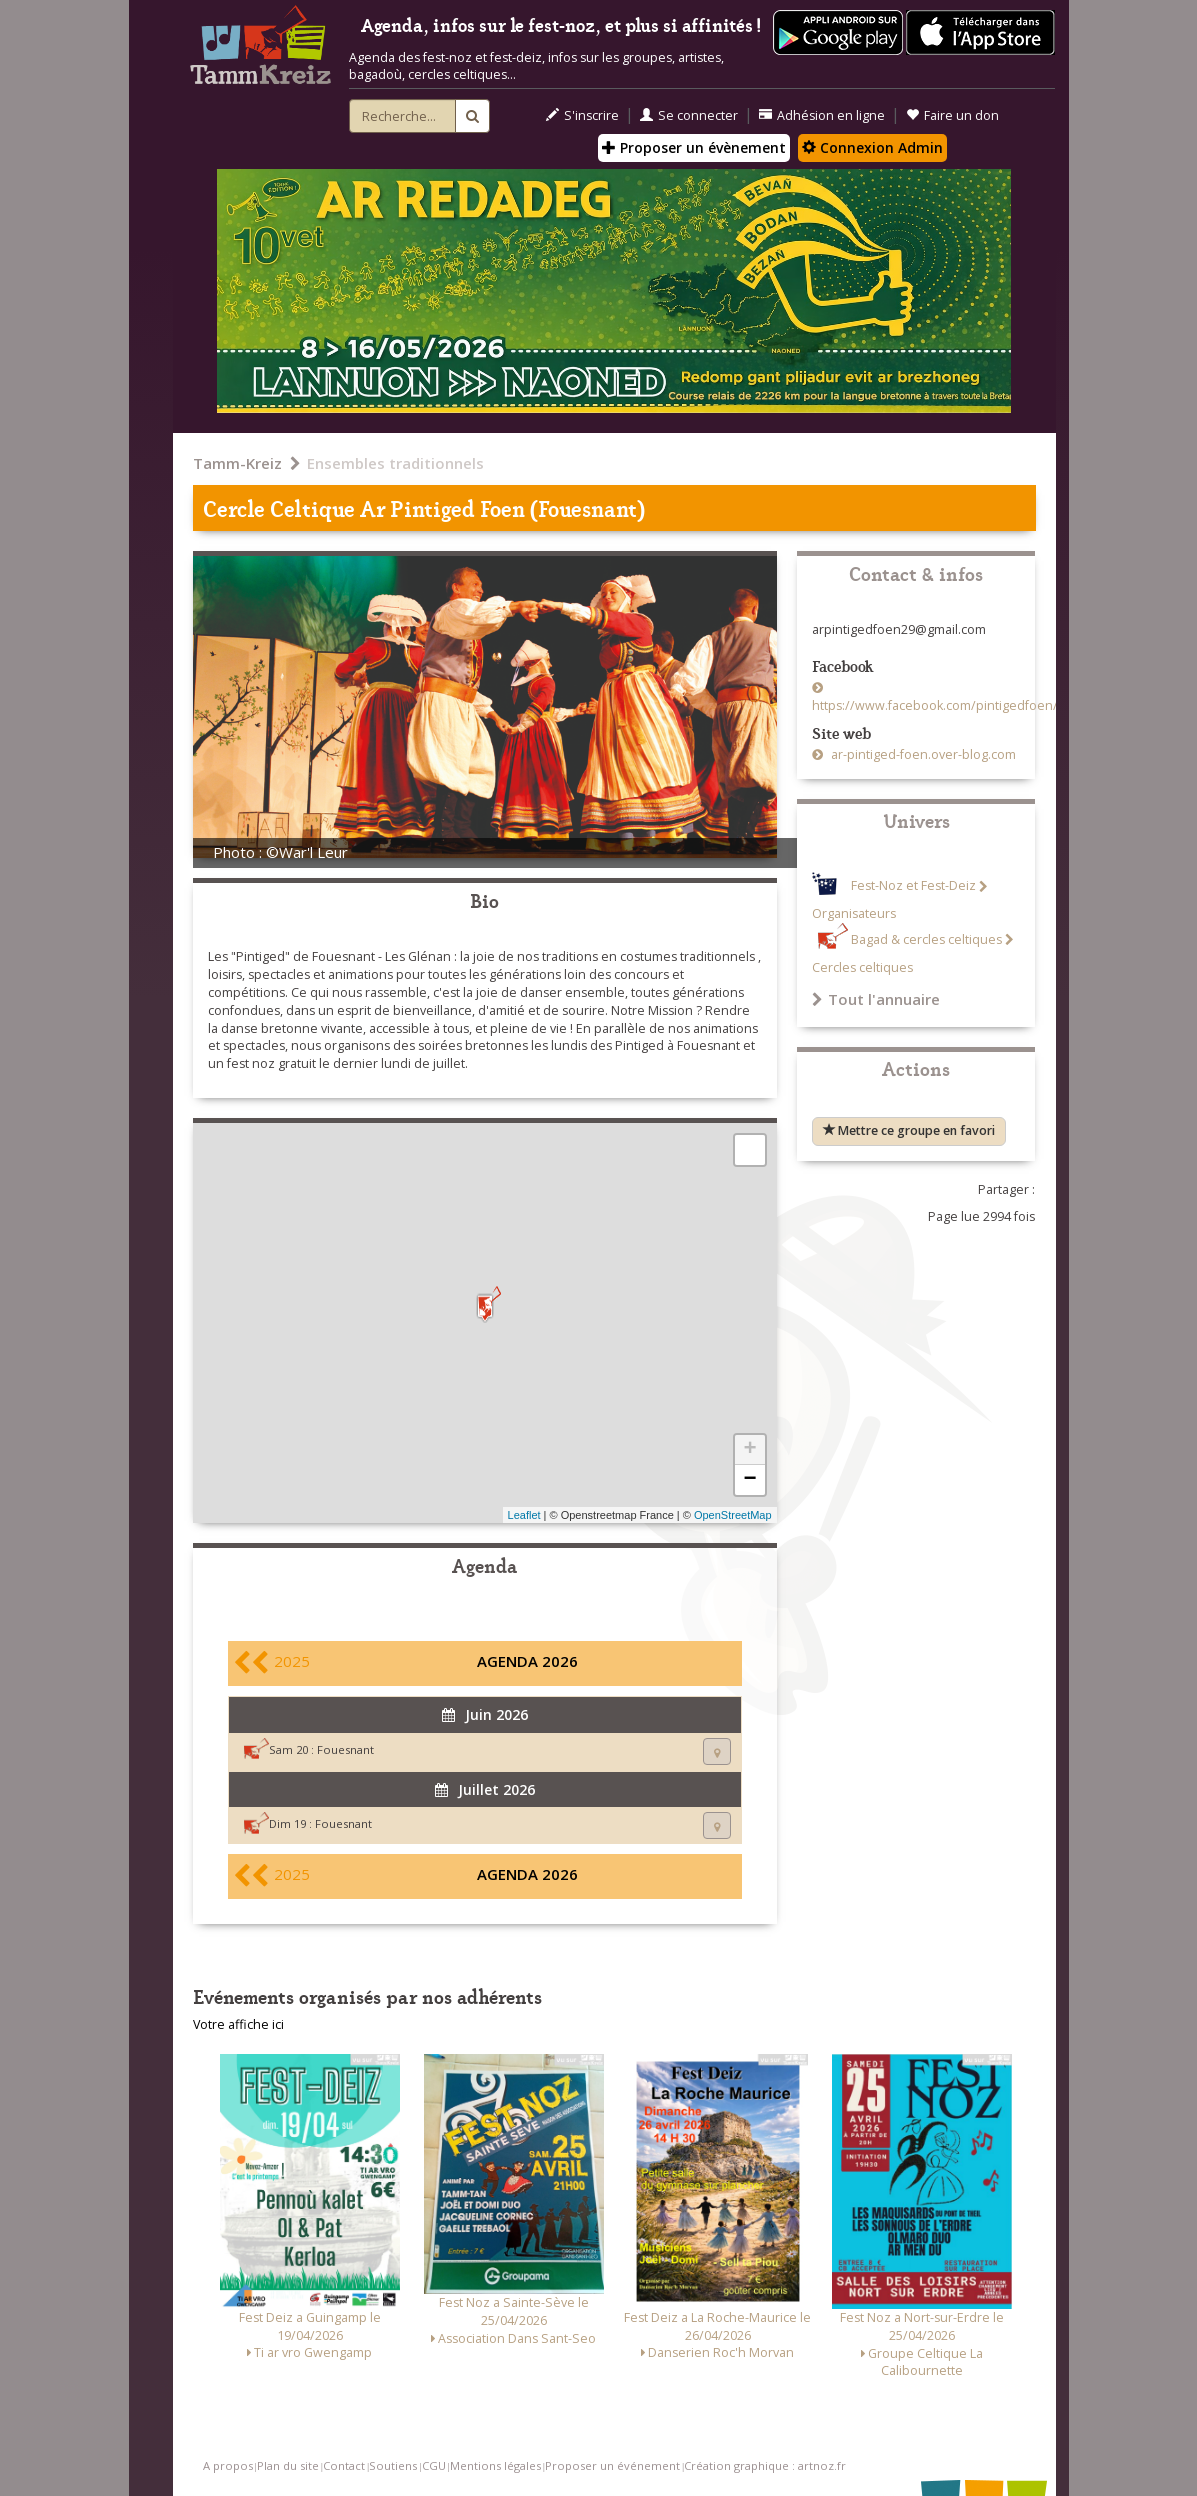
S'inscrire (582, 115)
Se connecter (689, 115)
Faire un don (952, 115)
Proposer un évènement (694, 147)
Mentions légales (495, 2465)
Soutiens (393, 2465)
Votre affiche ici (238, 2024)
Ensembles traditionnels (395, 463)
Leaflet (524, 1515)
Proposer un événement (612, 2465)
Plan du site (288, 2465)
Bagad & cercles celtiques (926, 939)
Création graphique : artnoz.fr (765, 2465)
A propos (228, 2465)
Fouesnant (345, 1749)
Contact (344, 2465)
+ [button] (749, 1450)
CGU (434, 2465)
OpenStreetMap (733, 1515)
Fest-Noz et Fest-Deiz (913, 886)
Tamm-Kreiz (237, 463)
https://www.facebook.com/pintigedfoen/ (935, 705)
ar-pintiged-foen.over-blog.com (922, 754)
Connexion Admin (872, 147)
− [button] (749, 1480)
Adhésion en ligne (822, 115)
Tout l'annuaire (876, 999)
